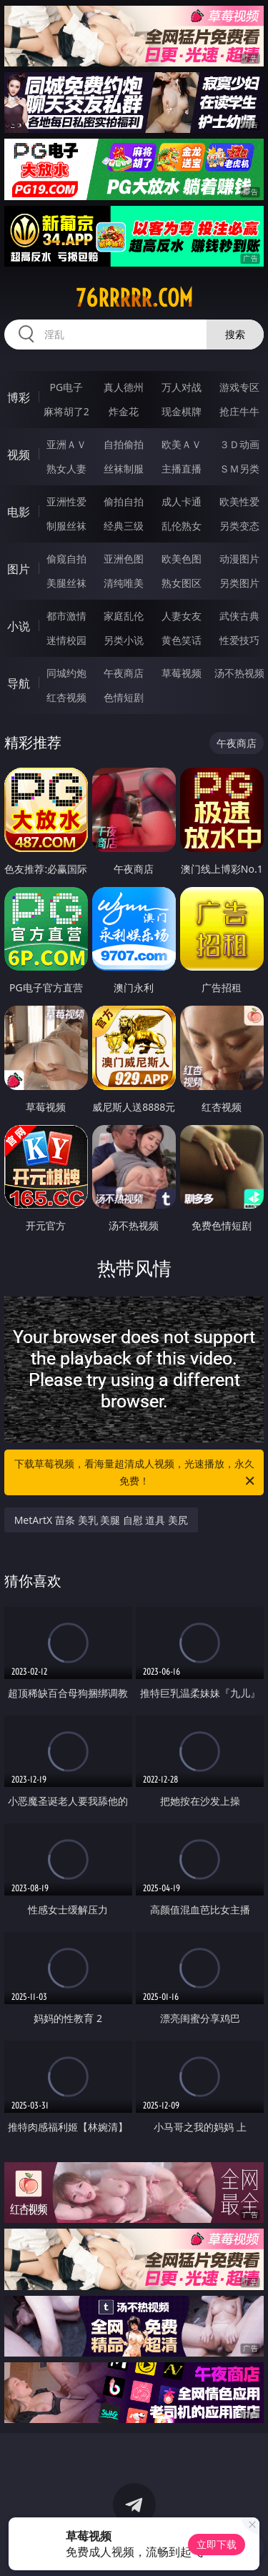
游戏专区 (239, 387)
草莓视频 (182, 673)
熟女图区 (182, 583)
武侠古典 (239, 616)
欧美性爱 (239, 501)
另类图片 (239, 583)
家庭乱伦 (124, 616)
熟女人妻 (66, 468)
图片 (18, 569)
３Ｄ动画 (239, 444)
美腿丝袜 (66, 583)
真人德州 (124, 387)
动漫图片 (239, 558)
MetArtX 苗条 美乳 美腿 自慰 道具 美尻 (101, 1520)
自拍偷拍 (124, 444)
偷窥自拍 (66, 558)
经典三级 (124, 525)
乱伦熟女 (182, 525)
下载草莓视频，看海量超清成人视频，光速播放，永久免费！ (135, 1473)
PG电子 (66, 387)
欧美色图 (182, 558)
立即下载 (217, 2544)
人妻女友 (182, 616)
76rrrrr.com (134, 298)
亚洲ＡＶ (66, 444)
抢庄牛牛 (239, 411)
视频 (18, 454)
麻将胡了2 (66, 411)
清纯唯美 (124, 583)
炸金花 (124, 411)
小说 (18, 626)
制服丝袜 (66, 525)
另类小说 (124, 640)
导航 (18, 683)
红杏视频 (66, 697)
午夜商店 (124, 673)
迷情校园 (66, 640)
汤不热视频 (239, 673)
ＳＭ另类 (239, 468)
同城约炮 (66, 673)
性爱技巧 (239, 640)
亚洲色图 (124, 558)
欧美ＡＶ (182, 444)
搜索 (235, 334)
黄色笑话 (182, 640)
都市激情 (66, 616)
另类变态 (239, 525)
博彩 (18, 397)
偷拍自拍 (124, 501)
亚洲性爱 (66, 501)
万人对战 (182, 387)
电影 (18, 512)
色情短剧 (124, 697)
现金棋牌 (182, 411)
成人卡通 (182, 501)
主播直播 (182, 468)
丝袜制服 (124, 468)
